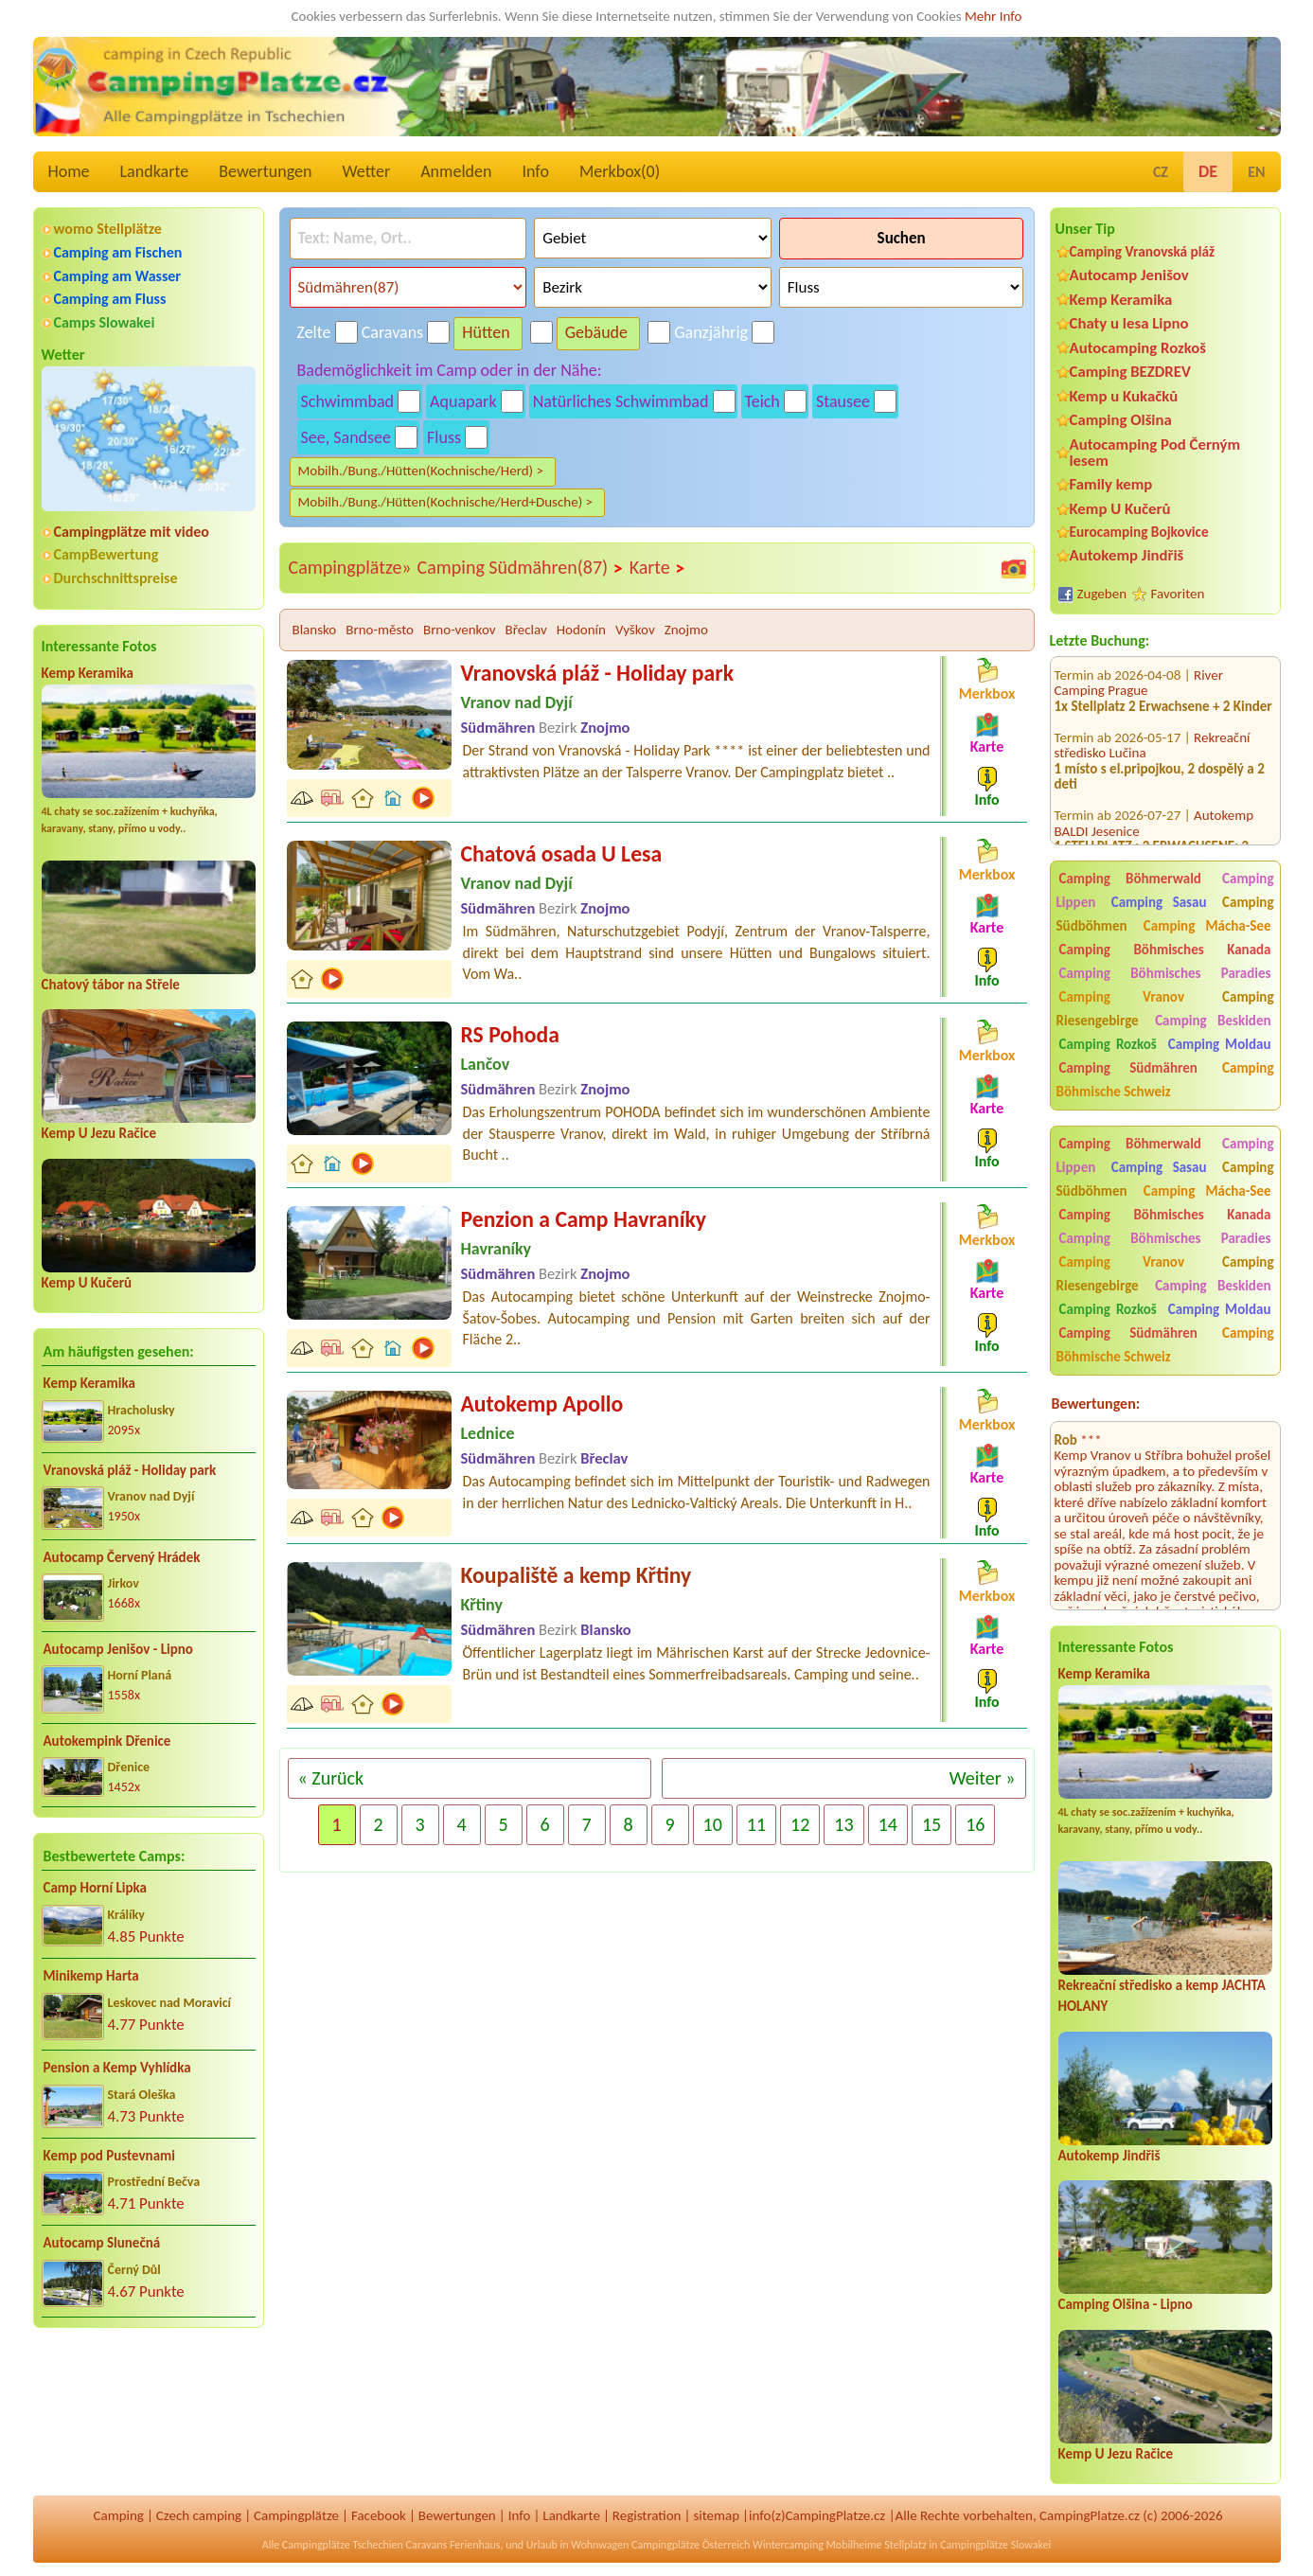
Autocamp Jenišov (1129, 275)
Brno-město (380, 629)
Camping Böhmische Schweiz (1165, 1079)
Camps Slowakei (104, 322)
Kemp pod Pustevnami (109, 2155)
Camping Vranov (1122, 996)
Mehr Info (993, 16)
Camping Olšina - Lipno (1125, 2304)
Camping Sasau (1159, 902)
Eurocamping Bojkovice (1139, 532)
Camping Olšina (1121, 420)
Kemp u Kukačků (1124, 396)
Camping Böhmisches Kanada (1165, 949)
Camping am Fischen (118, 252)
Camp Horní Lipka (95, 1887)
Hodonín (581, 629)
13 (843, 1824)
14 (887, 1824)
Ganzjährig (711, 332)
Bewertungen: (1096, 1403)
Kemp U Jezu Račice (99, 1133)
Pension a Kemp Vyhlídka (117, 2067)
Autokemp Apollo (542, 1403)
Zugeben (1102, 593)
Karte (658, 568)
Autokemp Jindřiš (1127, 555)
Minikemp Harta (91, 1975)
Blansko (315, 629)
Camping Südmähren (1128, 1067)
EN (1256, 172)
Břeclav (526, 629)
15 (931, 1824)
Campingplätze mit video (131, 532)
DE (1207, 171)
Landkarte (154, 171)
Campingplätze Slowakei (995, 2544)
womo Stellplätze (108, 229)
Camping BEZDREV (1130, 372)
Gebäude (596, 332)
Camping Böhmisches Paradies (1165, 973)
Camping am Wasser (118, 276)
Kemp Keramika (87, 673)
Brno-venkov (459, 629)
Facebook (378, 2515)
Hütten (485, 332)
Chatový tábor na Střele (111, 984)
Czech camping (198, 2515)
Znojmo (686, 629)
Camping (118, 2515)
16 (975, 1824)
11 (756, 1824)
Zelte (314, 332)
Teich (762, 401)
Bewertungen (265, 171)
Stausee (843, 401)
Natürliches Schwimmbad (621, 401)
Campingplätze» (350, 567)
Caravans (392, 332)
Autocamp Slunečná (102, 2242)
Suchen (902, 238)
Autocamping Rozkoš (1138, 348)
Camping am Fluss (110, 299)
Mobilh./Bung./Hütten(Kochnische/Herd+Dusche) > (446, 501)
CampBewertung (106, 554)
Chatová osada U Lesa (562, 853)
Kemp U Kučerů (87, 1282)
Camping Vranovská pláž (1142, 251)
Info (535, 171)
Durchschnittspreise (116, 578)
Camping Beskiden (1212, 1020)
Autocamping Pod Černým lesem (1155, 453)
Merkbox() (619, 171)
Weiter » (982, 1778)
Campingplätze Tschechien (342, 2544)
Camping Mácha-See (1207, 925)
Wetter (367, 171)
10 (712, 1824)
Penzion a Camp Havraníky (584, 1219)
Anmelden (455, 171)
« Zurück (331, 1778)
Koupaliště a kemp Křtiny (576, 1575)
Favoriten (1178, 593)
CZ (1160, 172)
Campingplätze (296, 2515)
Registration (647, 2515)
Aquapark (463, 401)
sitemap (716, 2515)
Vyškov (635, 629)
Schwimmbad (348, 401)
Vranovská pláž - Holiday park (130, 1470)
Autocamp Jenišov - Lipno (118, 1649)
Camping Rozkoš (1108, 1044)
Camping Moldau (1219, 1044)
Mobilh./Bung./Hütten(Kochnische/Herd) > (420, 470)
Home (69, 171)
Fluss (444, 437)
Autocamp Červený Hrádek (122, 1557)
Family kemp (1111, 484)
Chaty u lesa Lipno (1129, 323)
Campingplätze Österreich (690, 2544)
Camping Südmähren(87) (520, 568)
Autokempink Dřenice (107, 1741)
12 (799, 1824)
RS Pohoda (510, 1034)
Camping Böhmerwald (1130, 878)
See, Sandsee (346, 437)
